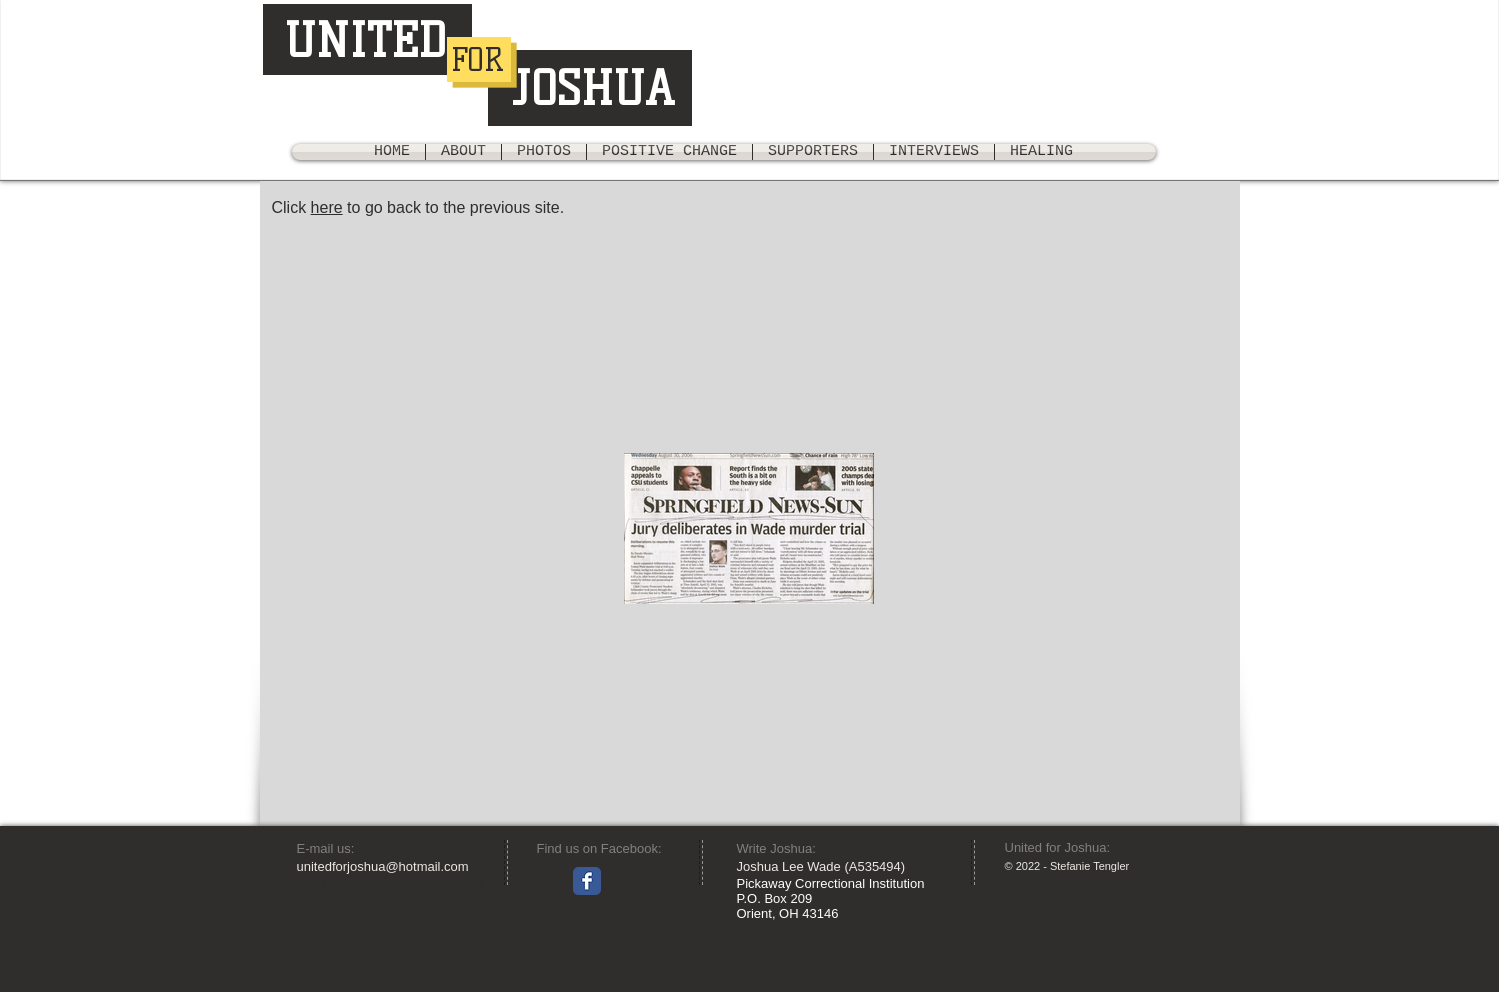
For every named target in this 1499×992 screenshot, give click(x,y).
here (327, 207)
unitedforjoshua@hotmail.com (383, 866)
